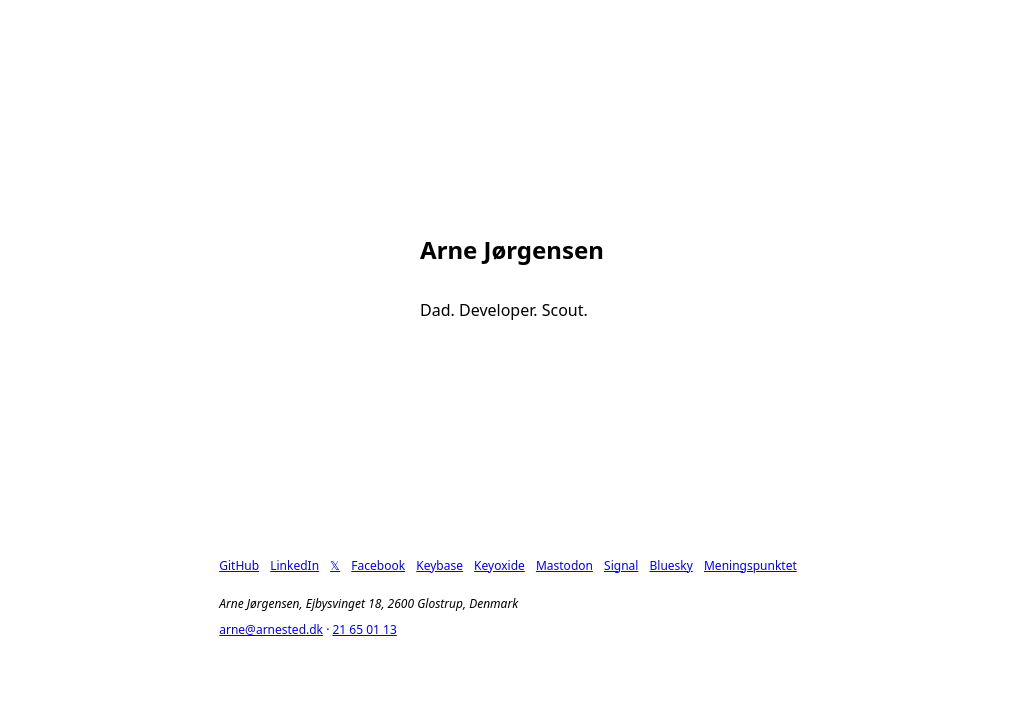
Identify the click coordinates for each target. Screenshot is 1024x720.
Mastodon (564, 565)
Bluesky (671, 565)
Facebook (378, 565)
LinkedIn (294, 565)
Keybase (439, 565)
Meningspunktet (750, 565)
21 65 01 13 (364, 629)
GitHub (239, 565)
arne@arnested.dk (271, 629)
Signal (621, 565)
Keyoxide (499, 565)
